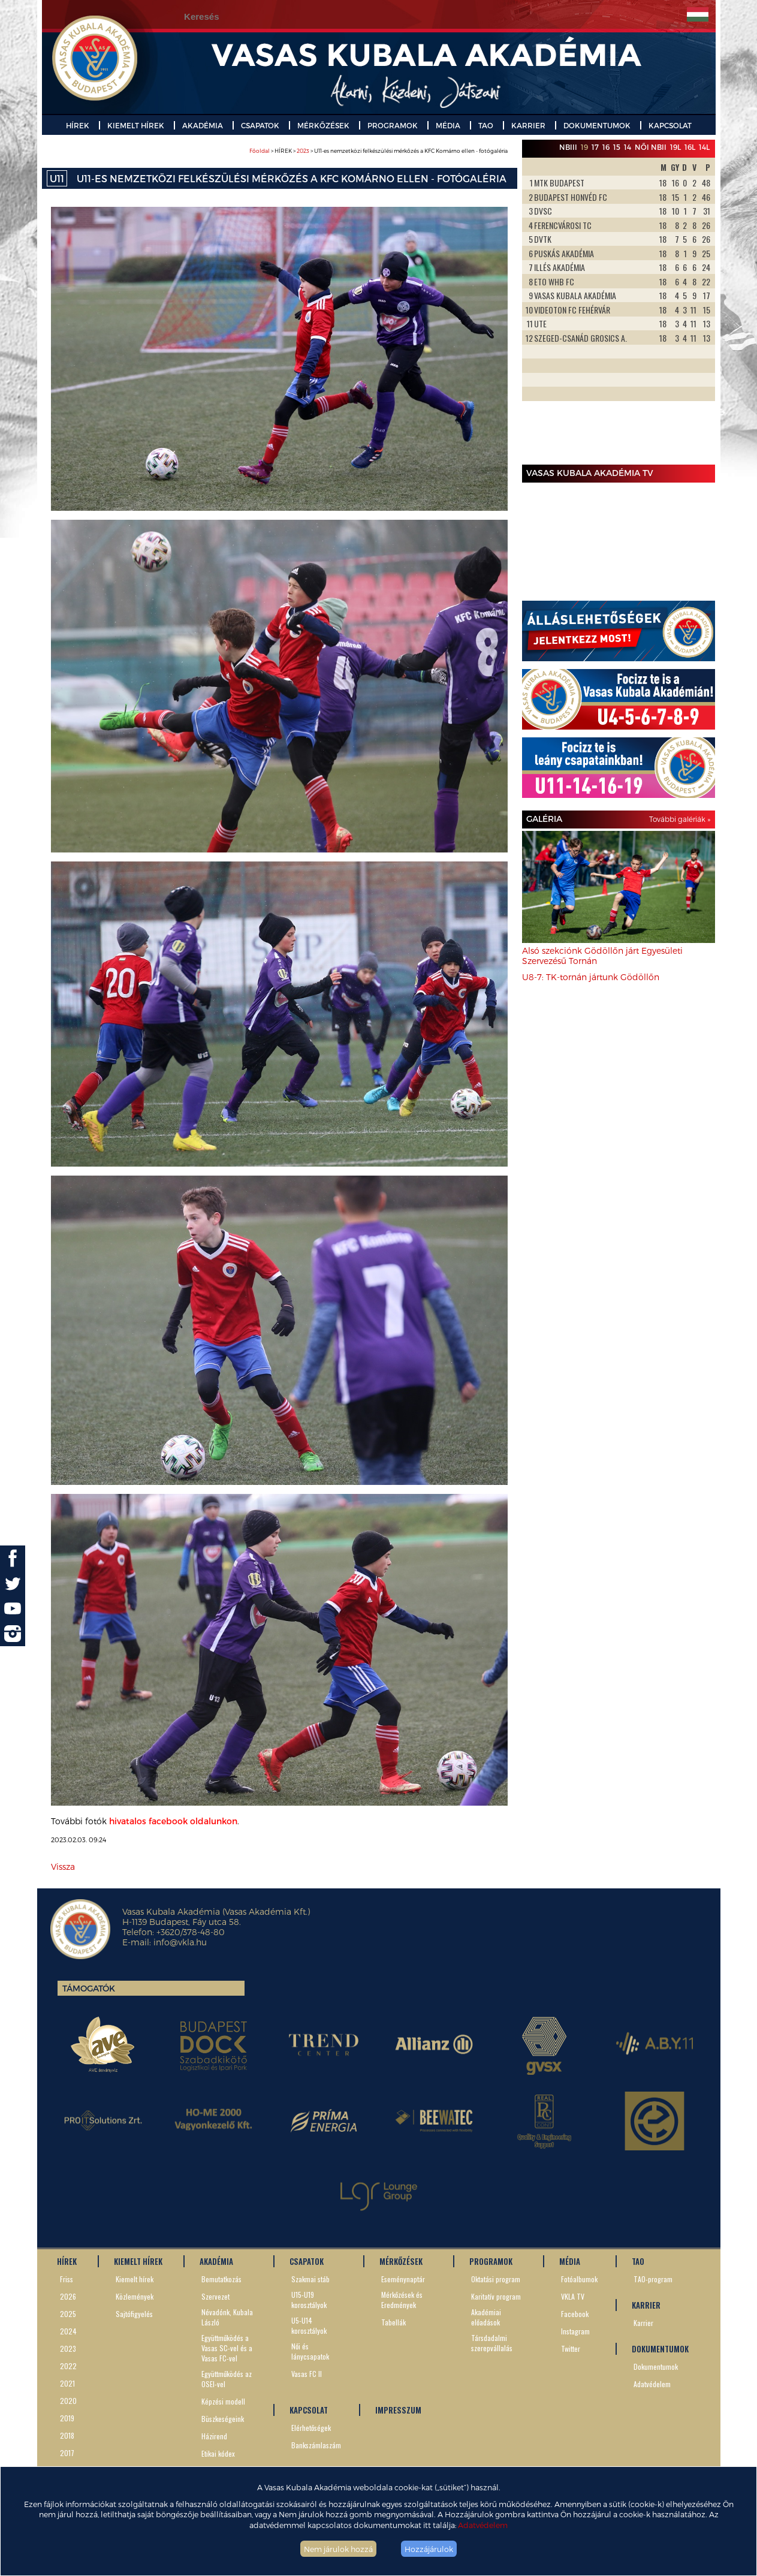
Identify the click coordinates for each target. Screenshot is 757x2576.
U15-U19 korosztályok (309, 2299)
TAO (485, 125)
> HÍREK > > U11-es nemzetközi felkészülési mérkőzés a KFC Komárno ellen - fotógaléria (378, 150)
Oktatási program (495, 2279)
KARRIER (528, 125)
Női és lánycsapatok (310, 2351)
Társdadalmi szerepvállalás (491, 2343)
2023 (303, 150)
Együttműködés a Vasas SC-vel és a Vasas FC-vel (226, 2348)
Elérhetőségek (311, 2428)
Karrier (643, 2323)
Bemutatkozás (221, 2279)
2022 (68, 2366)
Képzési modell (223, 2401)
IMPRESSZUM (398, 2410)
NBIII (568, 147)
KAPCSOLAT (670, 125)
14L (704, 147)
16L (689, 147)
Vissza (63, 1866)
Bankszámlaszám (316, 2445)
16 (606, 147)
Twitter (570, 2348)
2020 (68, 2401)
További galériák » (679, 819)
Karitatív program (496, 2296)
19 (584, 147)
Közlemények (134, 2296)
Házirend (214, 2436)
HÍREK (77, 125)
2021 (67, 2383)
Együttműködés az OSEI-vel (226, 2379)
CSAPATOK (260, 125)
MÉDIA (448, 125)
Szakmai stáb (310, 2279)
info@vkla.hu (180, 1942)
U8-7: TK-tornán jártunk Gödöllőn (590, 977)
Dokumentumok (656, 2366)
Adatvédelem (483, 2524)
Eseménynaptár (403, 2279)
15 (616, 147)
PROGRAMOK (392, 125)
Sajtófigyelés (134, 2314)
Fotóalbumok (579, 2279)
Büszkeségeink (222, 2419)
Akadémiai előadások (486, 2317)
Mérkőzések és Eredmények (402, 2299)
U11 (57, 178)
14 (627, 147)
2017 (67, 2453)
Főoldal (259, 150)
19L (675, 147)
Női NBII (650, 147)
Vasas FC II (306, 2374)
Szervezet (215, 2296)
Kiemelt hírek (134, 2279)
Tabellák (393, 2322)
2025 (68, 2314)
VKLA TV (572, 2296)
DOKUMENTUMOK (597, 125)
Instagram (575, 2331)
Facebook (575, 2314)
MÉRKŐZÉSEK (323, 125)
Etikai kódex (218, 2453)
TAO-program (653, 2279)
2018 (67, 2435)
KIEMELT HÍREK (135, 125)
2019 (67, 2418)
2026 (68, 2296)
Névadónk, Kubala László (227, 2317)
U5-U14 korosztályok (309, 2325)
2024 (68, 2331)
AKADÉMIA (202, 125)
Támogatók (88, 1988)
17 (595, 147)
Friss (66, 2279)
